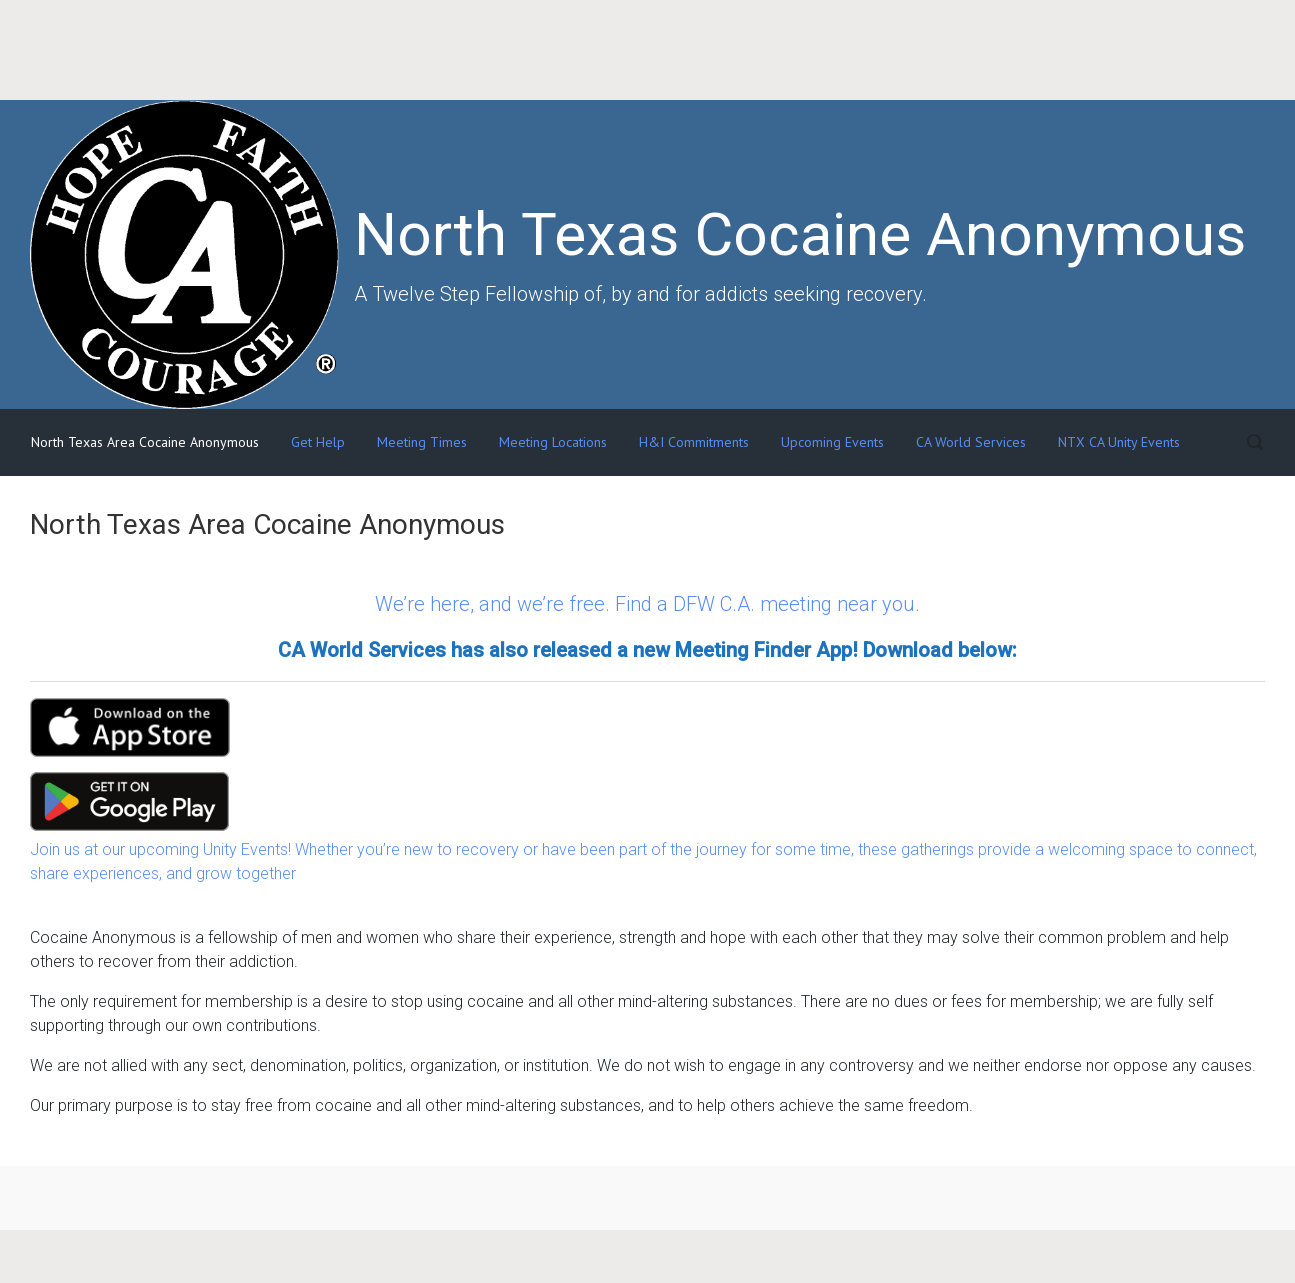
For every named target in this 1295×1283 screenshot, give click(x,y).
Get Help (318, 442)
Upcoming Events (832, 442)
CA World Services (971, 442)
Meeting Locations (553, 442)
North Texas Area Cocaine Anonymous (145, 442)
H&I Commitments (694, 442)
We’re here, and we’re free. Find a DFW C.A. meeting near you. (647, 604)
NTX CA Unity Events (1119, 442)
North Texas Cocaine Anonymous (800, 234)
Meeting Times (422, 442)
